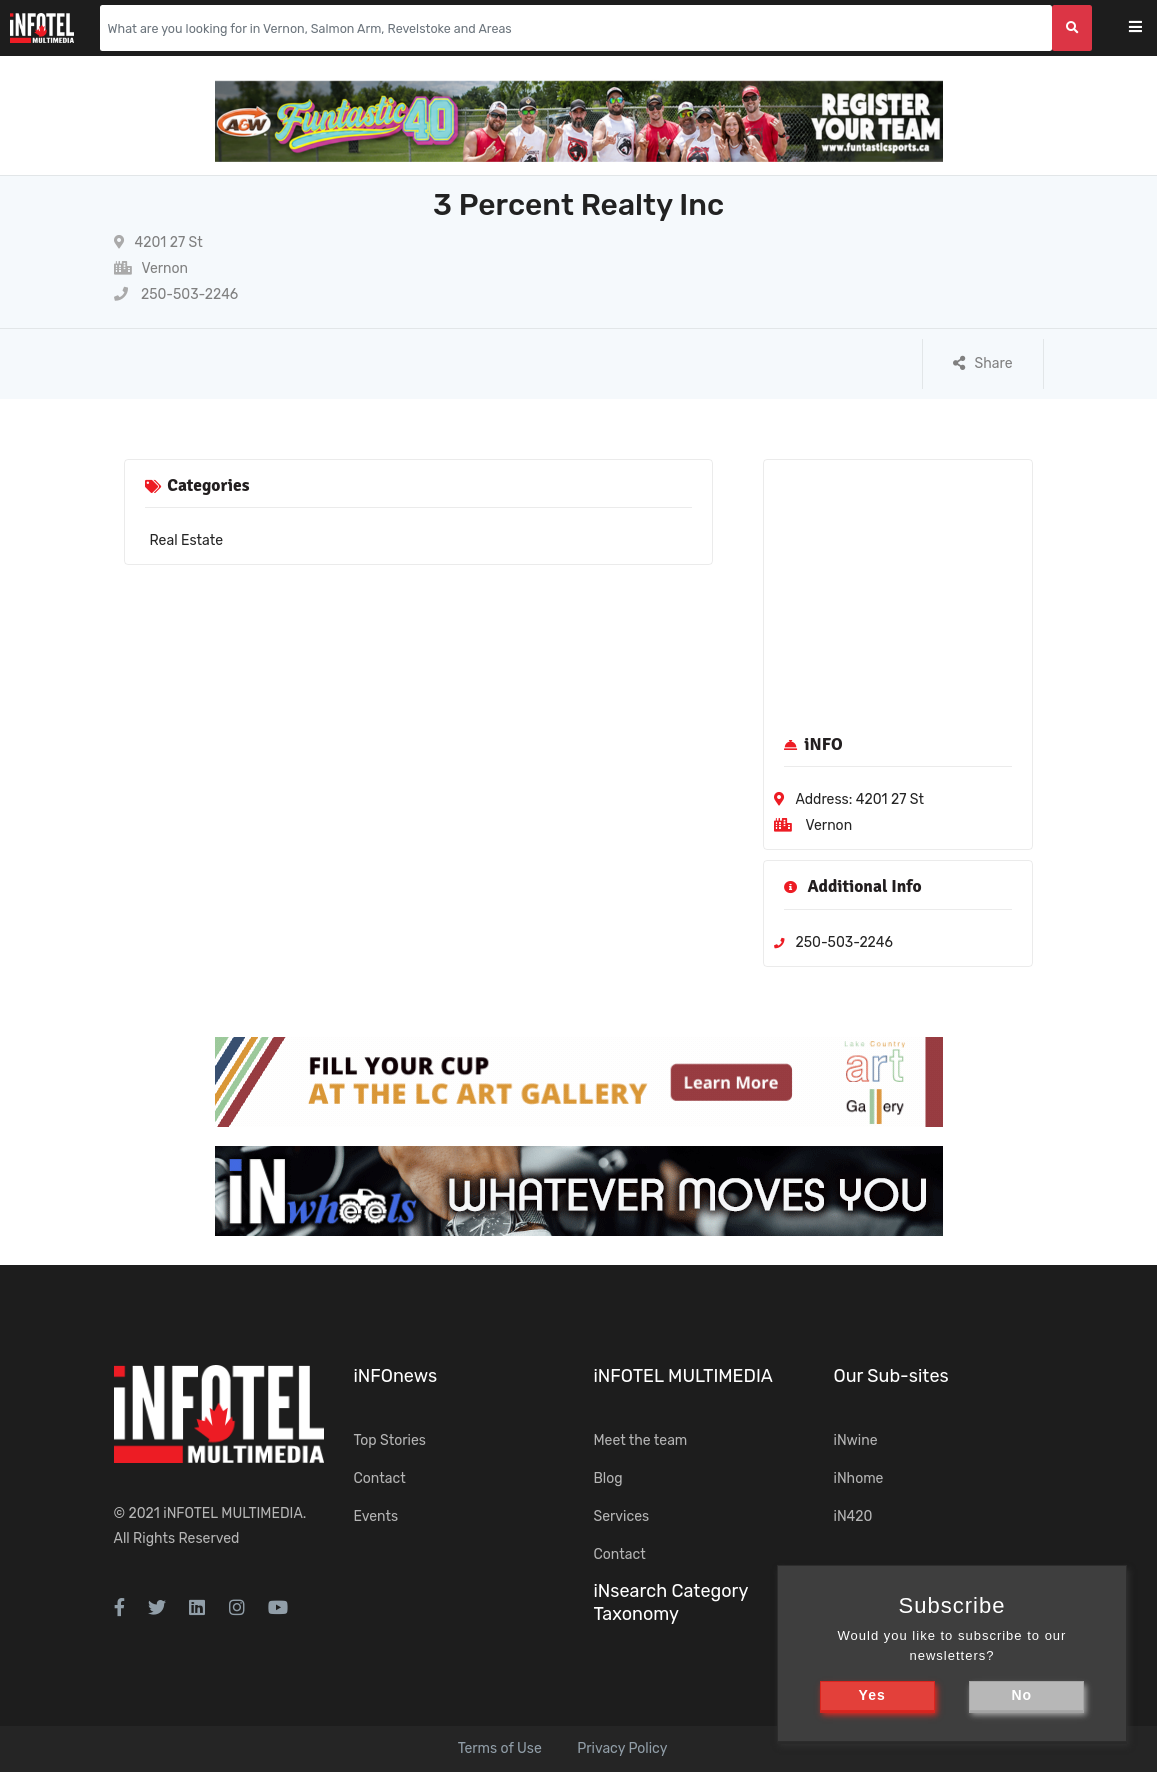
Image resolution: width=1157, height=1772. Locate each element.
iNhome (859, 1478)
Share (983, 363)
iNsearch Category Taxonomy (671, 1602)
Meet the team (641, 1440)
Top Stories (390, 1440)
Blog (608, 1478)
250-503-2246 (176, 294)
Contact (380, 1478)
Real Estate (187, 540)
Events (376, 1516)
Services (622, 1516)
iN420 (853, 1516)
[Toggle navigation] (1148, 28)
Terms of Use (500, 1748)
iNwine (856, 1440)
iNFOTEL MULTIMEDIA (233, 1513)
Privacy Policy (622, 1748)
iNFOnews (396, 1376)
